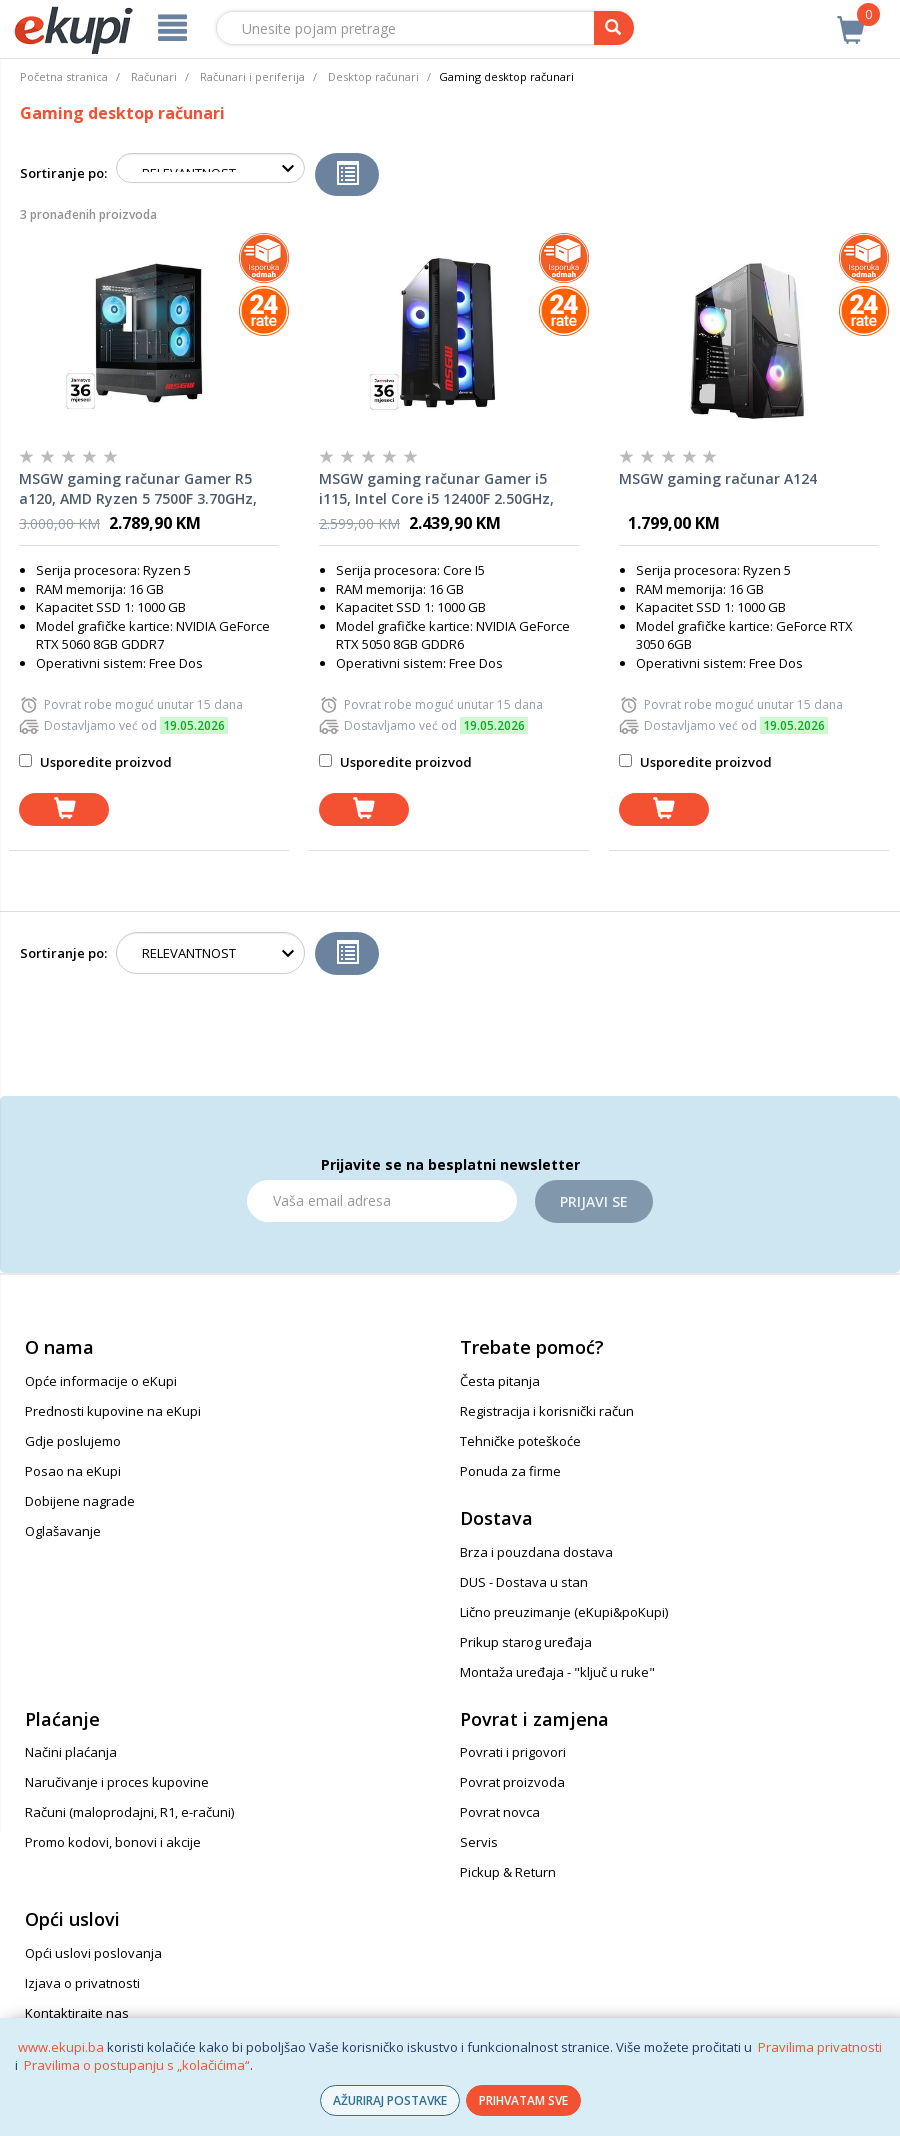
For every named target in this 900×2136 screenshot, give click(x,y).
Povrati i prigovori (513, 1752)
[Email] (382, 1201)
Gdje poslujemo (73, 1441)
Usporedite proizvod (95, 762)
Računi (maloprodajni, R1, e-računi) (129, 1812)
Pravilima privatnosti (820, 2047)
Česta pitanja (500, 1381)
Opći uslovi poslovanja (93, 1953)
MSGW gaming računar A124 (718, 478)
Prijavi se (594, 1201)
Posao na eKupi (73, 1471)
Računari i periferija (252, 76)
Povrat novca (500, 1812)
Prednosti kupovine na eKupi (113, 1411)
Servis (479, 1842)
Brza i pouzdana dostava (536, 1552)
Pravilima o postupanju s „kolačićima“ (137, 2065)
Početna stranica (64, 76)
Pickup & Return (508, 1872)
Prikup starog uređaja (526, 1642)
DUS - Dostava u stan (524, 1582)
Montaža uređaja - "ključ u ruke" (557, 1672)
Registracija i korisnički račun (547, 1411)
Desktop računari (373, 76)
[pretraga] (614, 28)
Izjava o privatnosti (82, 1983)
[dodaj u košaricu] (64, 809)
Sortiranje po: (63, 173)
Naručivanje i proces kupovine (117, 1782)
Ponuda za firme (510, 1471)
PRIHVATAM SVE (523, 2100)
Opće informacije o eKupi (101, 1381)
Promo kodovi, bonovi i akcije (113, 1842)
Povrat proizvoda (512, 1782)
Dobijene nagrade (80, 1501)
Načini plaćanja (71, 1752)
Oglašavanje (63, 1531)
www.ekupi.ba (61, 2047)
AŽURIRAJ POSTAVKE (390, 2100)
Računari (154, 76)
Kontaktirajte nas (77, 2013)
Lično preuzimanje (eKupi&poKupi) (564, 1612)
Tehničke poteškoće (520, 1441)
